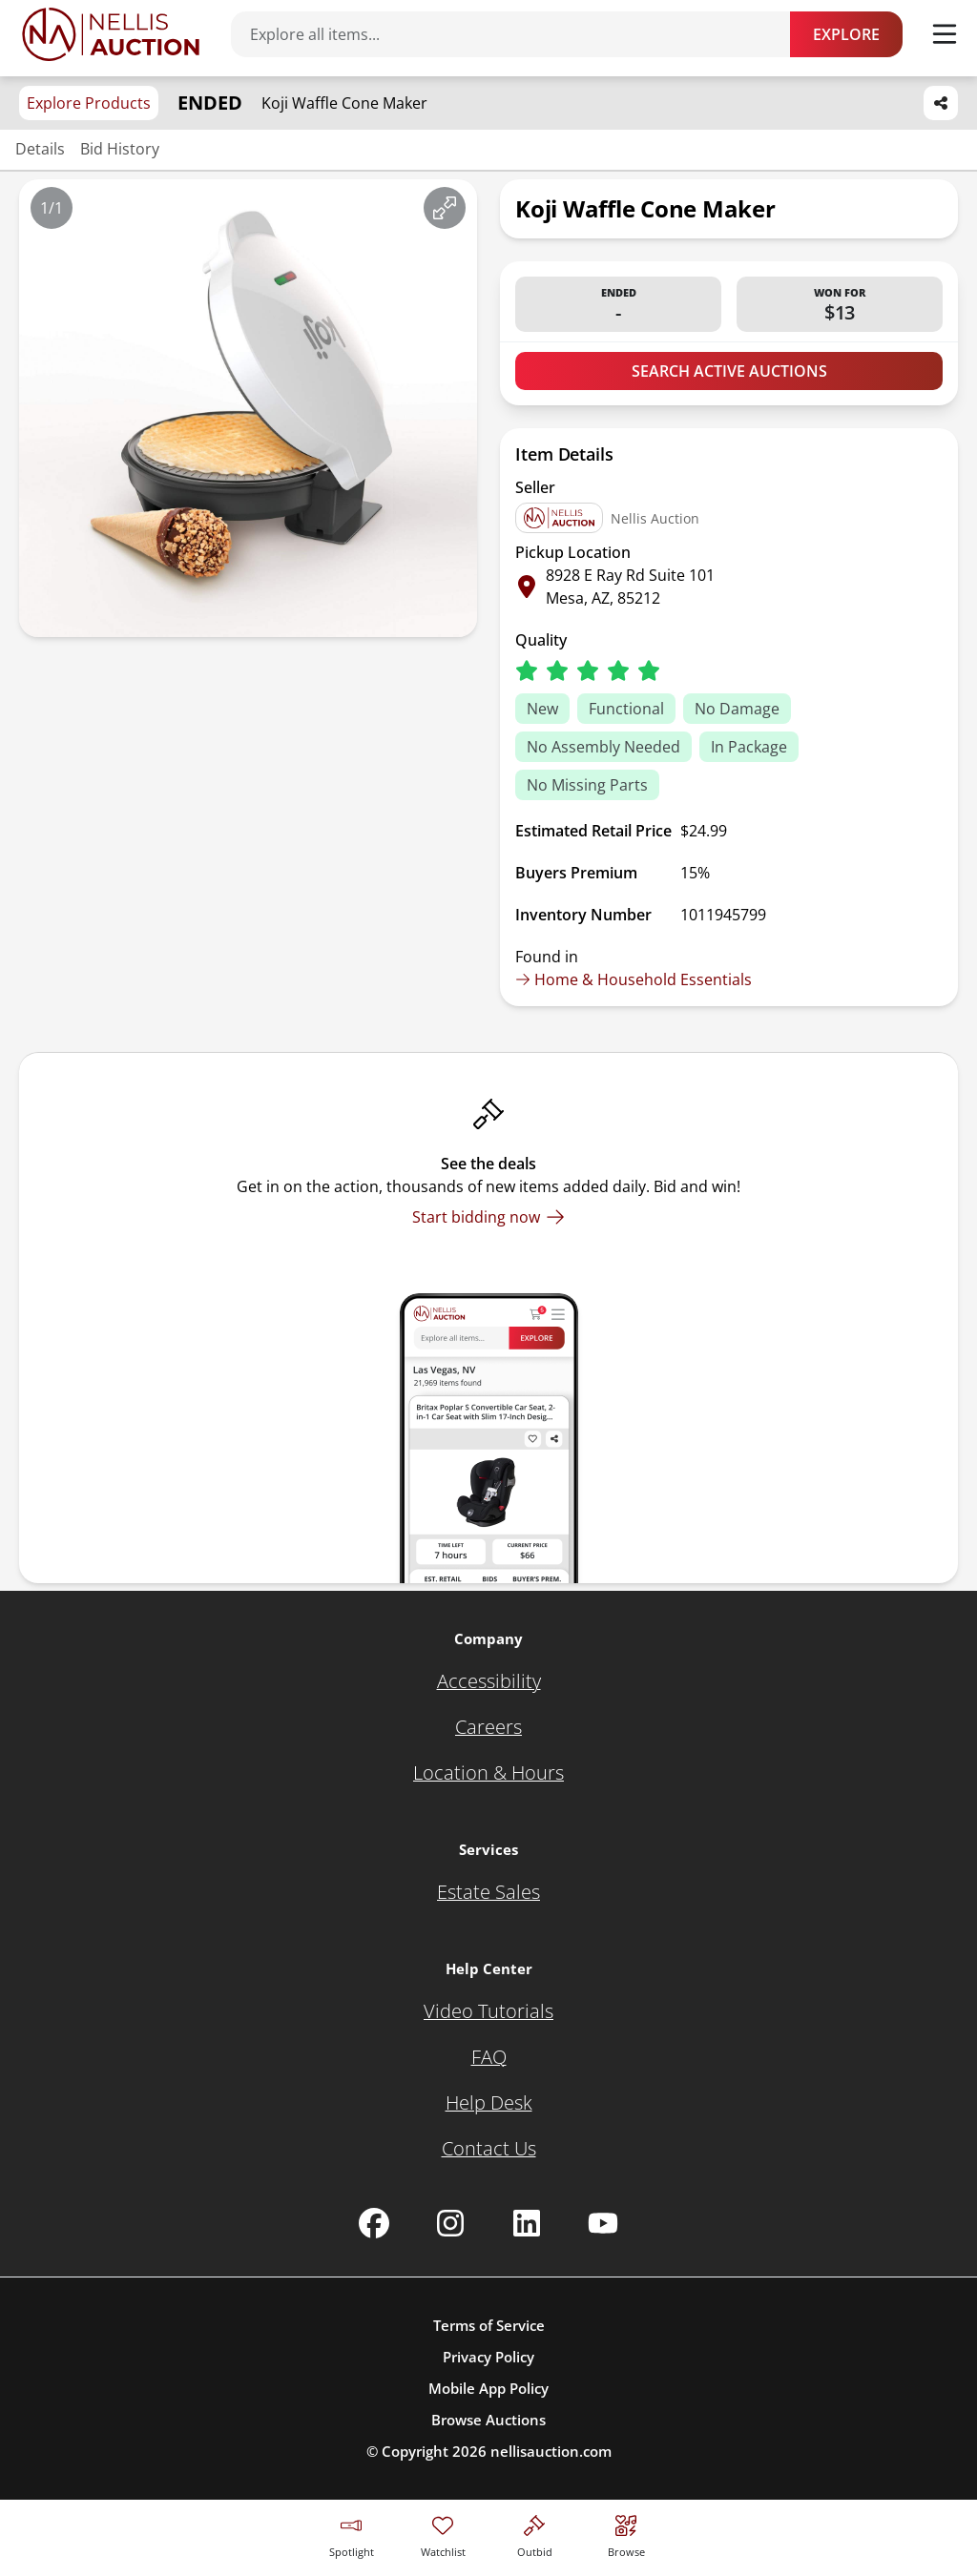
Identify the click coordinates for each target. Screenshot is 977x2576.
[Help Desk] (489, 2103)
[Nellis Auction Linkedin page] (526, 2223)
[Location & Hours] (488, 1773)
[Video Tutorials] (488, 2011)
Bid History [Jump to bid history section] (119, 148)
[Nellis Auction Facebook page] (374, 2223)
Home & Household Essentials (633, 979)
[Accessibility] (489, 1681)
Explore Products (89, 103)
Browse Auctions (488, 2419)
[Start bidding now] (488, 1217)
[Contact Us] (489, 2148)
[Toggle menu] (944, 34)
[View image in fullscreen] (445, 208)
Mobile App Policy (488, 2388)
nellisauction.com (551, 2451)
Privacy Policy (488, 2356)
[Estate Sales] (488, 1892)
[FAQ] (489, 2057)
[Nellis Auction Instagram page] (450, 2223)
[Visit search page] (626, 2533)
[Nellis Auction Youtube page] (603, 2223)
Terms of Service (489, 2325)
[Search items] (520, 34)
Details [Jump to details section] (40, 148)
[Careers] (488, 1727)
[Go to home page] (110, 34)
